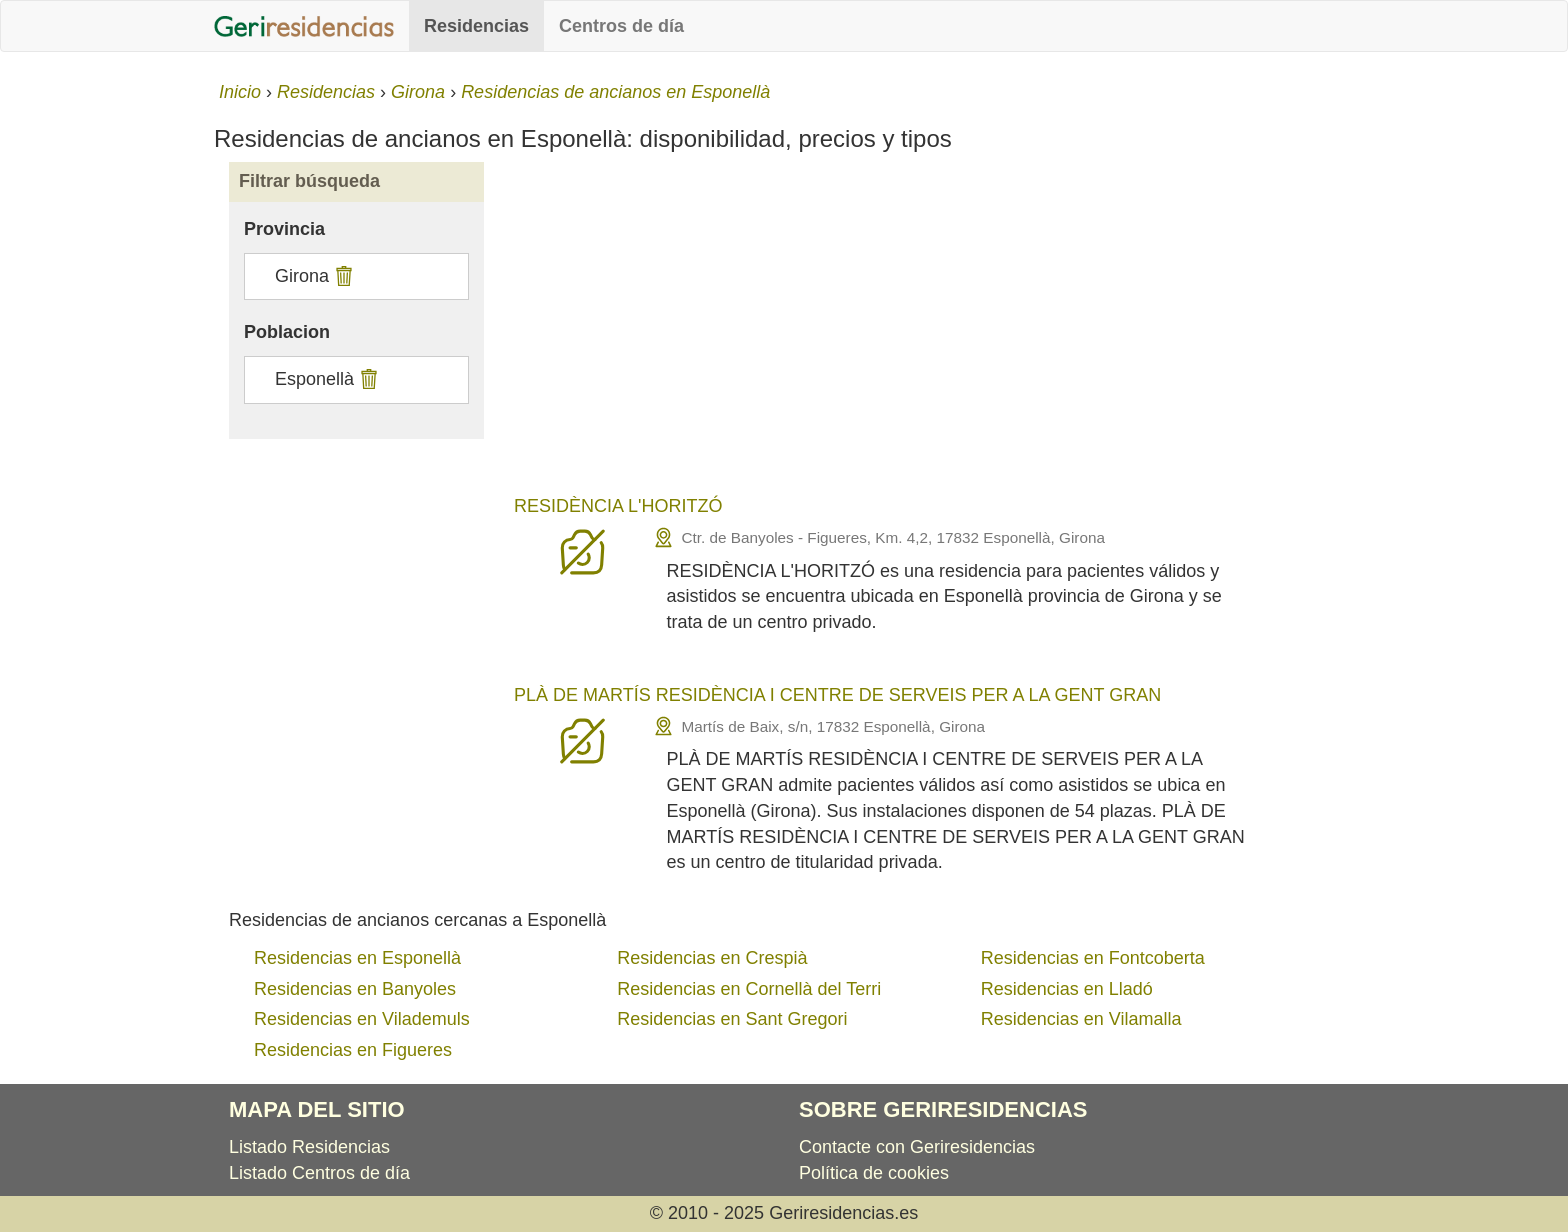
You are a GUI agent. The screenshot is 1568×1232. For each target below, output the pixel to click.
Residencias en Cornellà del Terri (749, 989)
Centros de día (621, 26)
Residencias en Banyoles (355, 989)
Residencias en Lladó (1067, 989)
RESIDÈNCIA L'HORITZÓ (618, 506)
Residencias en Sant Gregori (732, 1019)
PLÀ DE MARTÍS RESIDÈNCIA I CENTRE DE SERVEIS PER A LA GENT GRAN (837, 695)
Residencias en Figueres (353, 1050)
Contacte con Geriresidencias (917, 1147)
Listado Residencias (309, 1147)
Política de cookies (874, 1173)
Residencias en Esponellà (357, 958)
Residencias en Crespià (712, 958)
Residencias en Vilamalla (1081, 1019)
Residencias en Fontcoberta (1093, 958)
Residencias (476, 26)
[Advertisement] (926, 332)
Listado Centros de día (319, 1173)
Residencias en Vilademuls (362, 1019)
